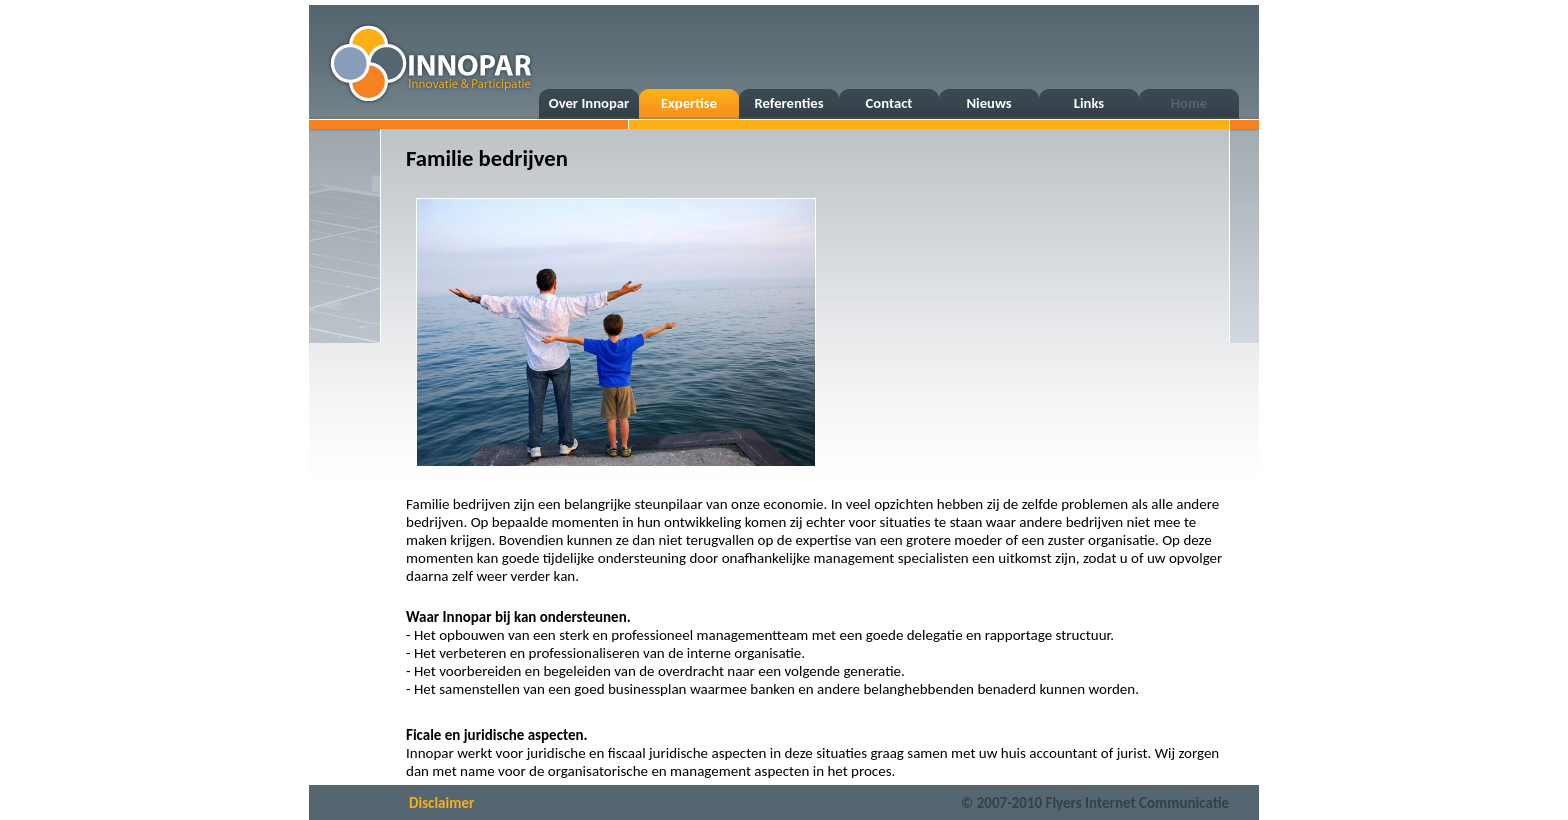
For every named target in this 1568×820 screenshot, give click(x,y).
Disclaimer (441, 803)
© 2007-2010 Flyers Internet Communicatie (1095, 803)
